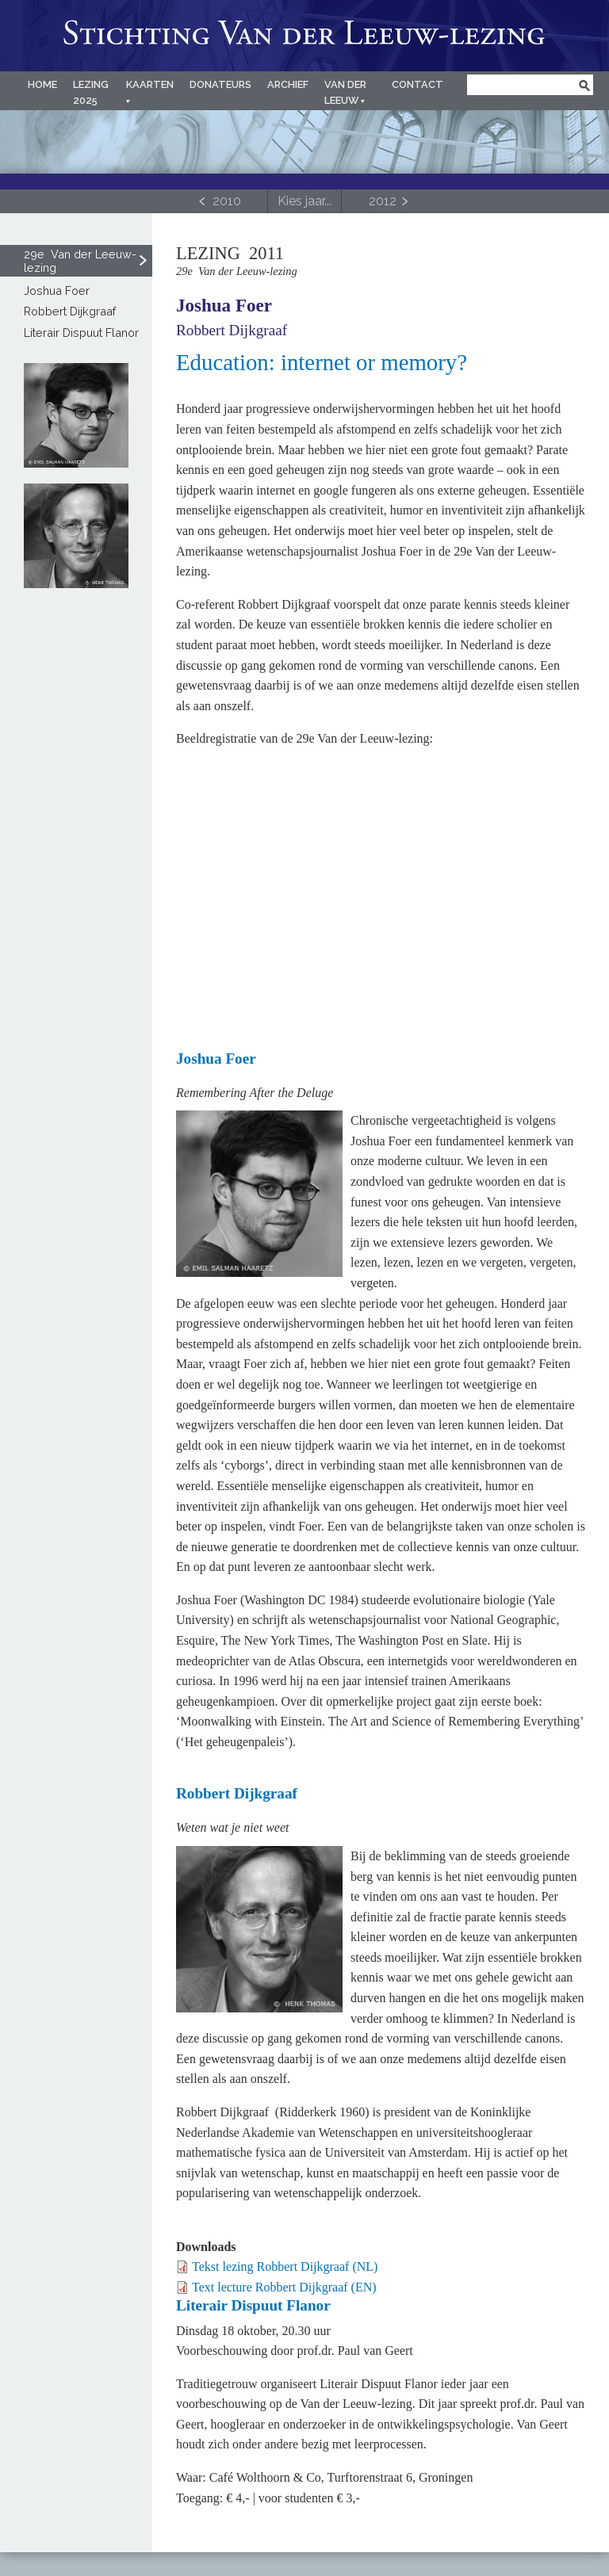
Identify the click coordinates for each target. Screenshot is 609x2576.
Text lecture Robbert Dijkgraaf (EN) (284, 2287)
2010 (227, 200)
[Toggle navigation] (304, 201)
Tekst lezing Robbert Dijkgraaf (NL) (284, 2266)
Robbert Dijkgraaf (231, 330)
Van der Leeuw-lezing (304, 35)
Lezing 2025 (91, 92)
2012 (382, 200)
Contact (417, 84)
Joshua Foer (224, 305)
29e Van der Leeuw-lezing (80, 260)
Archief (287, 84)
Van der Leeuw (345, 92)
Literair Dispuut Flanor (81, 332)
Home (42, 84)
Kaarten (150, 84)
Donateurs (220, 84)
